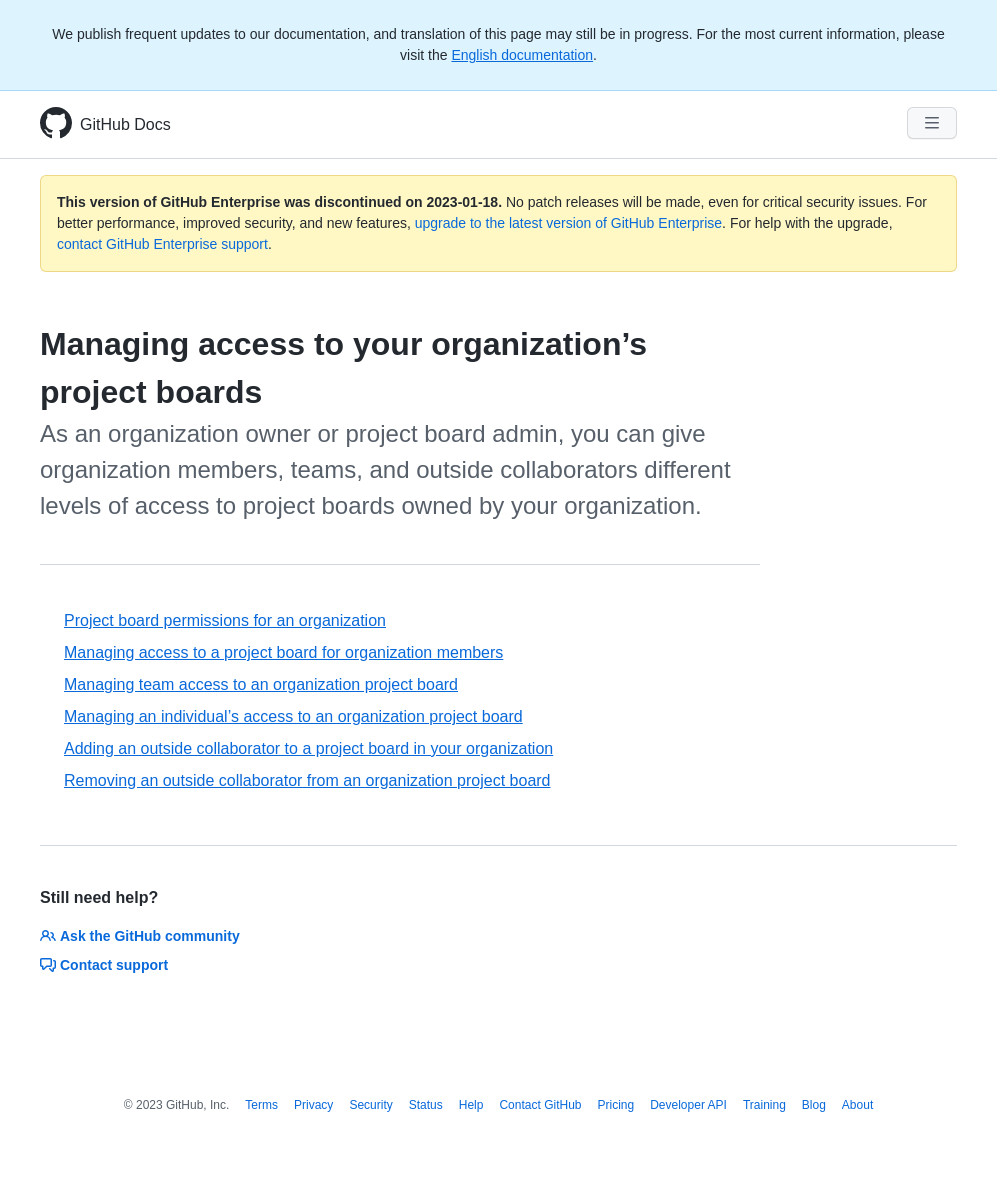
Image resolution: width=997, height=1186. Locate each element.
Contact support (104, 965)
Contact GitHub (540, 1105)
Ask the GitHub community (140, 936)
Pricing (616, 1105)
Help (471, 1105)
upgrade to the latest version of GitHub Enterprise (568, 223)
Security (370, 1105)
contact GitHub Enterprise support (162, 244)
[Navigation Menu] (932, 123)
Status (426, 1105)
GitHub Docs (125, 124)
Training (764, 1105)
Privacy (313, 1105)
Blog (814, 1105)
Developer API (688, 1105)
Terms (261, 1105)
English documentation (522, 55)
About (857, 1105)
